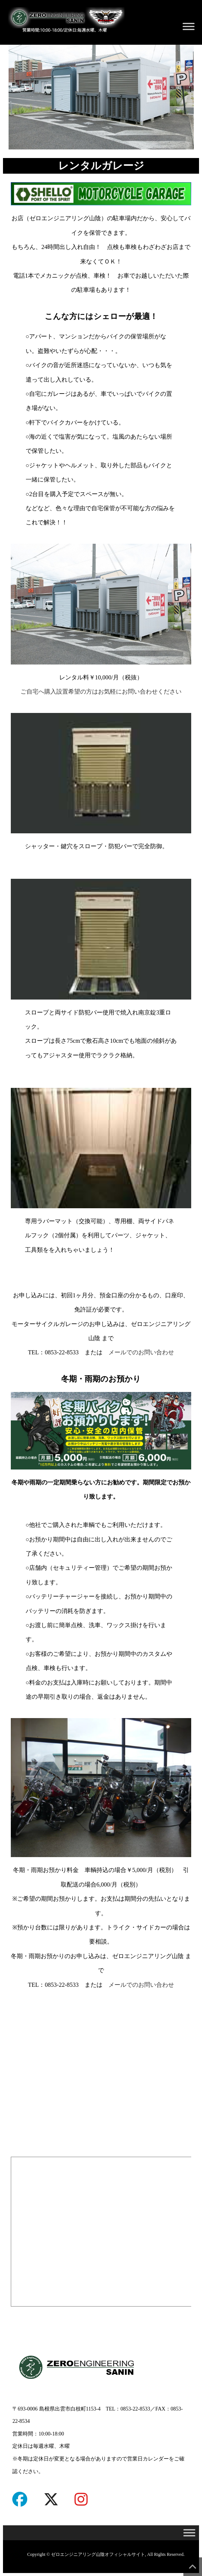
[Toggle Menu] (189, 26)
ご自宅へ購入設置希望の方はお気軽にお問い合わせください (101, 691)
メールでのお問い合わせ (141, 1352)
